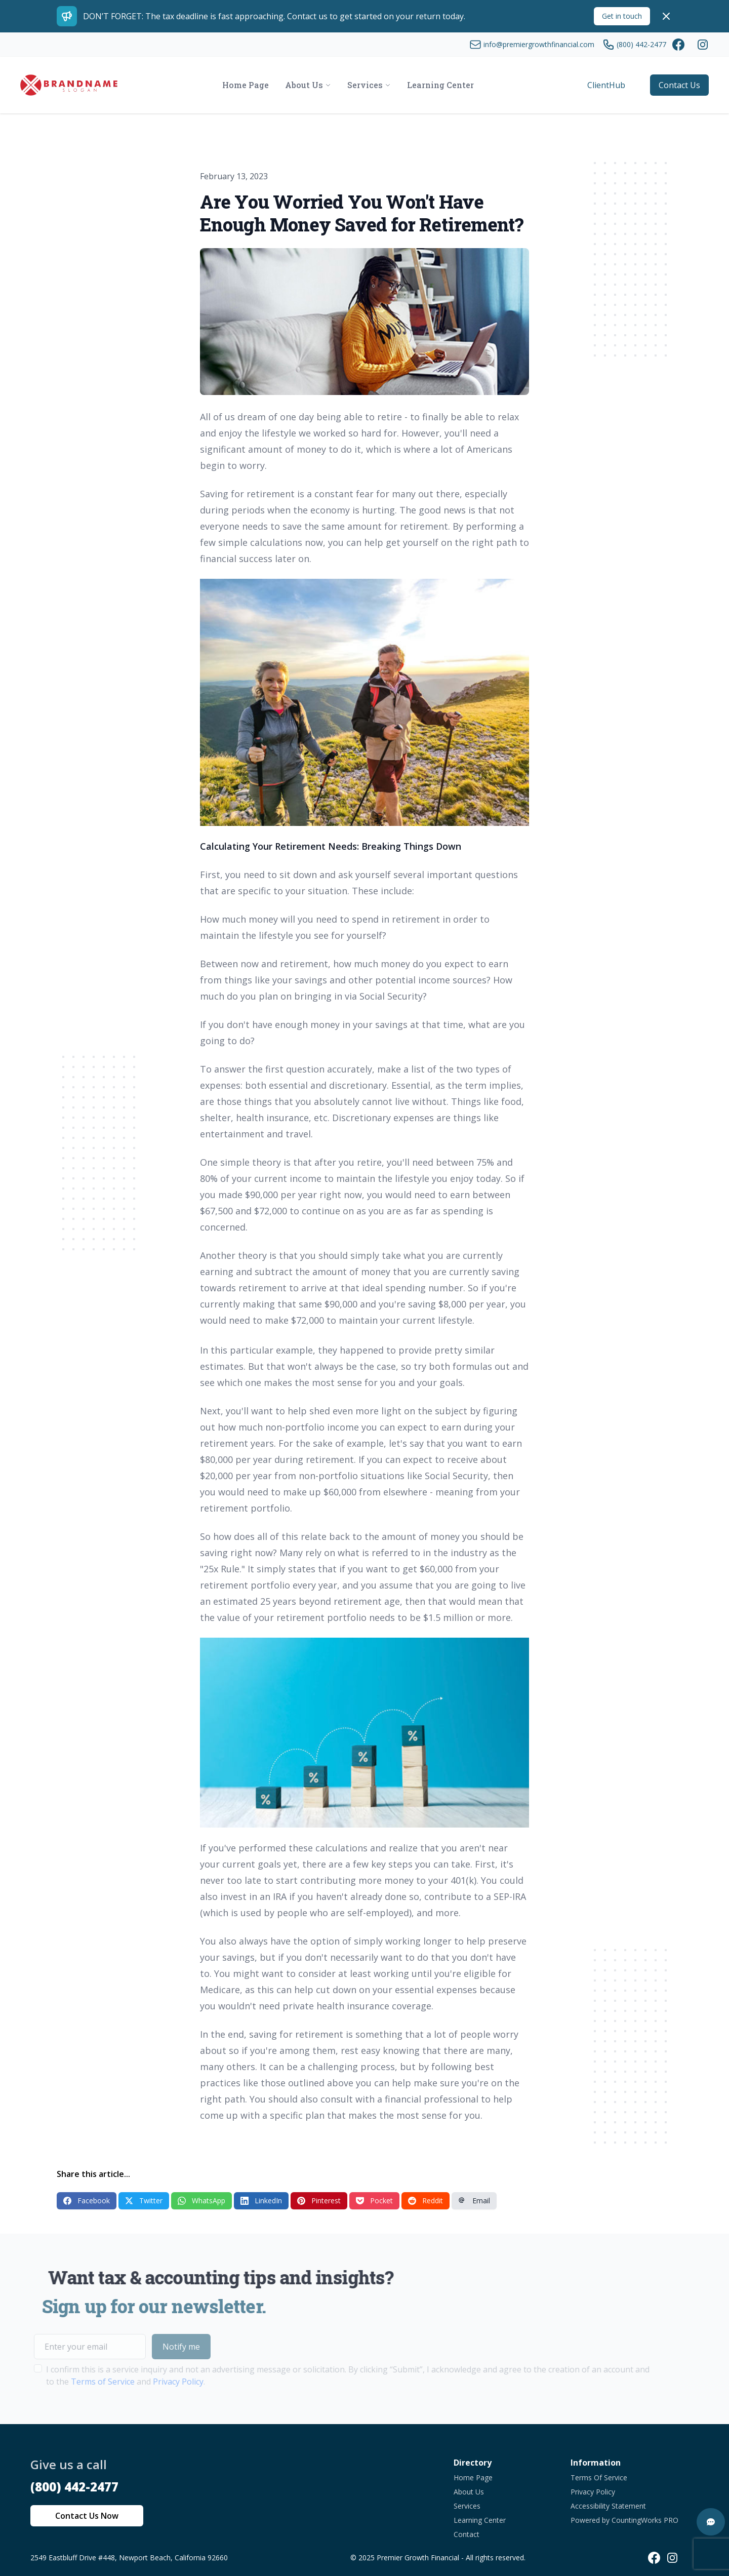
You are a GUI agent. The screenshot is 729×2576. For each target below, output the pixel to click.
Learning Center (480, 2520)
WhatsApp (201, 2200)
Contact (466, 2534)
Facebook (86, 2200)
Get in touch (622, 16)
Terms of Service (79, 2381)
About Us (469, 2491)
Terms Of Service (599, 2477)
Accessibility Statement (608, 2506)
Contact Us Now (86, 2515)
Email (474, 2200)
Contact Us (679, 85)
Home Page (473, 2477)
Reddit (425, 2200)
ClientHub (606, 85)
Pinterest (319, 2200)
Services (467, 2506)
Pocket (374, 2200)
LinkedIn (261, 2200)
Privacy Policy (154, 2381)
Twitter (144, 2200)
